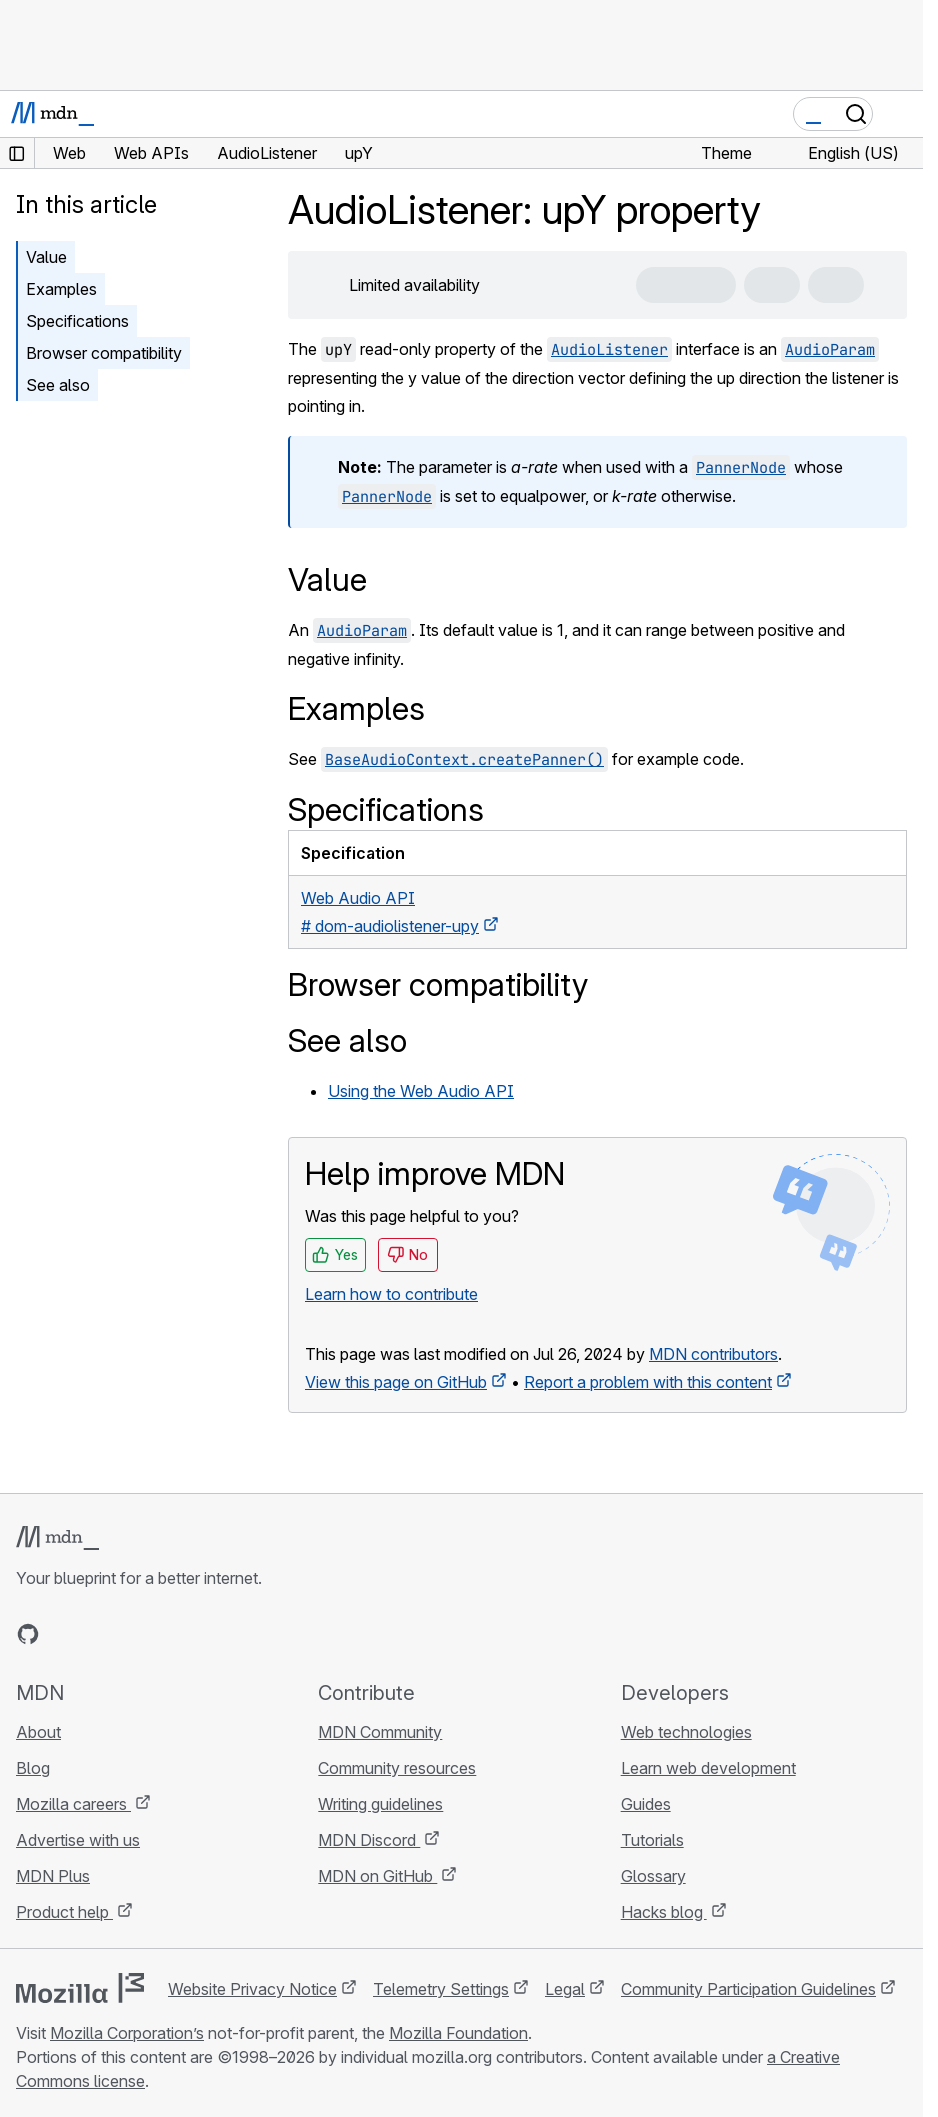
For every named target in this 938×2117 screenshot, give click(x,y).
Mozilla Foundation (458, 2033)
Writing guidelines (380, 1804)
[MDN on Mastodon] (136, 1634)
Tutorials (652, 1840)
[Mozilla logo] (80, 1988)
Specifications (77, 321)
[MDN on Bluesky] (64, 1634)
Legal (565, 1989)
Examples (61, 289)
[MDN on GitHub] (28, 1634)
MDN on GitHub (377, 1876)
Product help (64, 1912)
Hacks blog (664, 1912)
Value (46, 257)
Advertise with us (78, 1840)
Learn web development (708, 1768)
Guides (646, 1804)
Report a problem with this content (648, 1382)
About (38, 1732)
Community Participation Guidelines (748, 1989)
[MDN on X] (100, 1634)
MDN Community (380, 1732)
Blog (33, 1768)
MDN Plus (53, 1876)
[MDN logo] (57, 1538)
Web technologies (686, 1732)
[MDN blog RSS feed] (172, 1634)
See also (58, 385)
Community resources (397, 1768)
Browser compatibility (104, 353)
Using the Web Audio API (421, 1091)
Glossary (653, 1876)
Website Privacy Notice (252, 1989)
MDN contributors (713, 1354)
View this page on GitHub (396, 1382)
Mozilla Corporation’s (127, 2033)
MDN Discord (369, 1840)
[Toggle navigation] (900, 114)
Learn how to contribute (391, 1294)
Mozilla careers (73, 1804)
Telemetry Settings (441, 1989)
